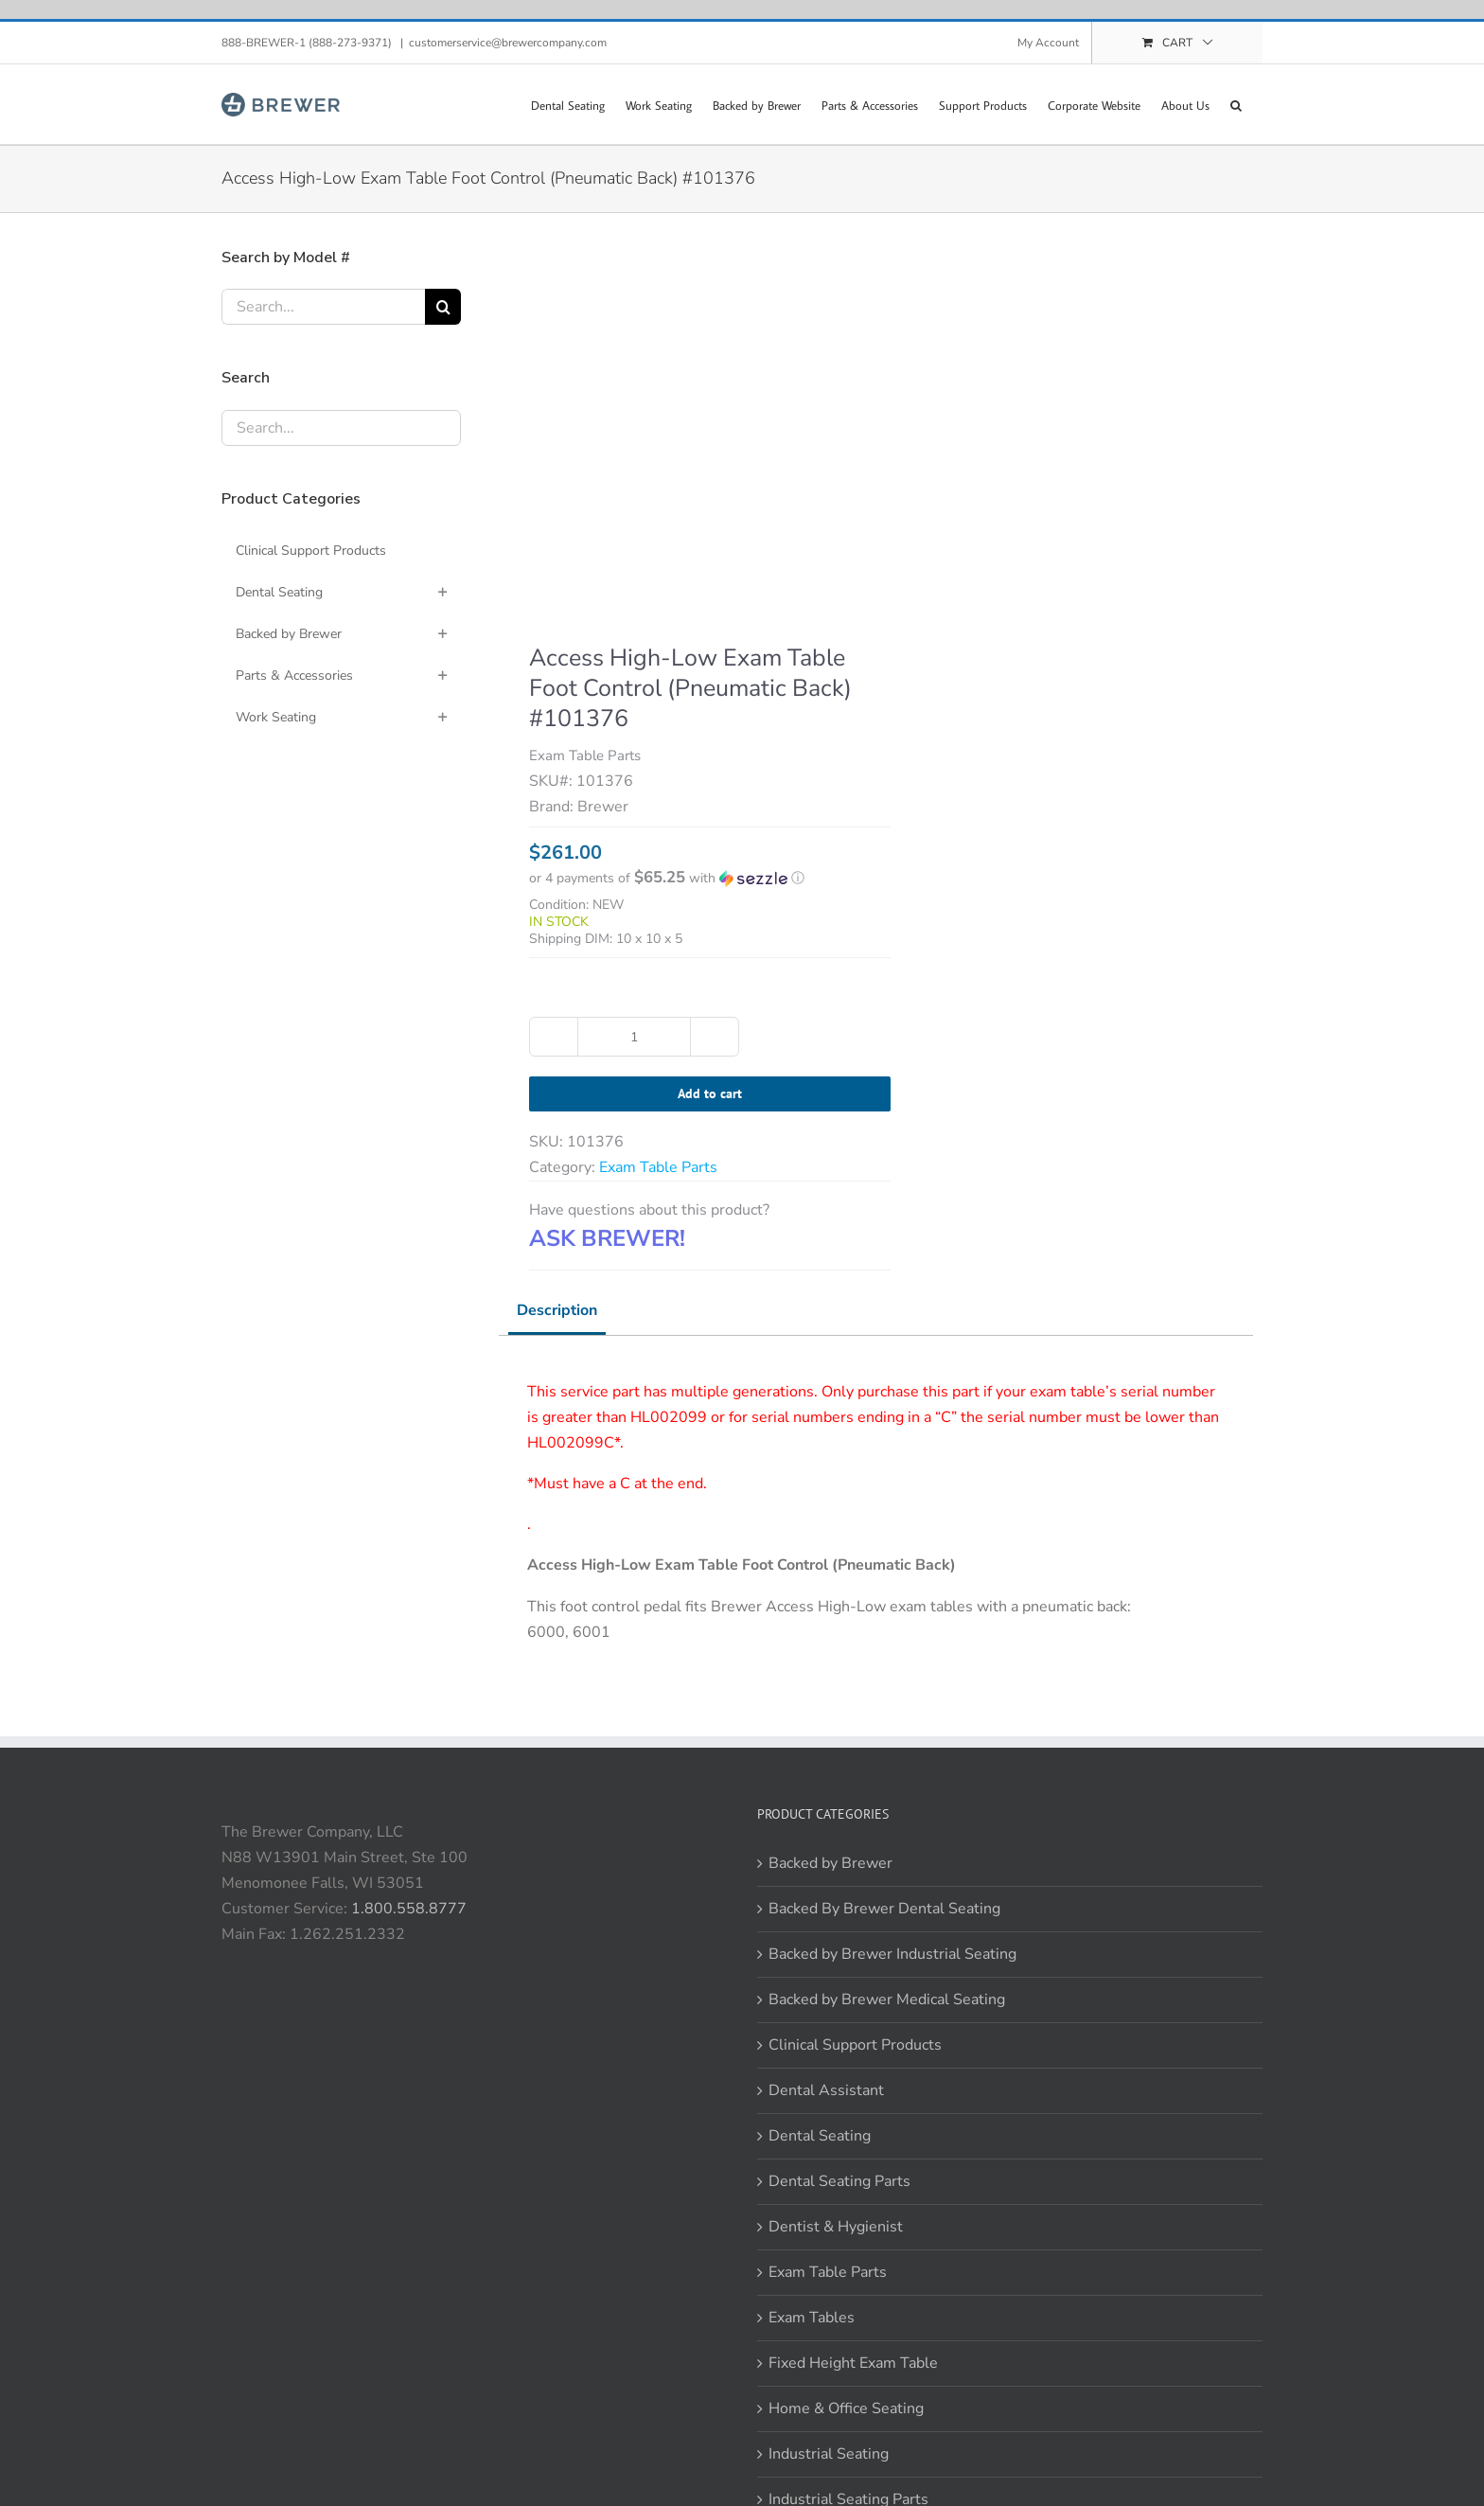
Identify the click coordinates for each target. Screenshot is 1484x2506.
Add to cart (710, 1093)
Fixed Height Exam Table (853, 2363)
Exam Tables (811, 2317)
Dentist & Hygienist (835, 2226)
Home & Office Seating (846, 2408)
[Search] (443, 307)
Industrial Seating (828, 2454)
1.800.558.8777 (409, 1908)
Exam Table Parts (658, 1167)
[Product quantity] (634, 1037)
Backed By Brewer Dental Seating (884, 1908)
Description (557, 1310)
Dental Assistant (826, 2090)
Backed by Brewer (830, 1863)
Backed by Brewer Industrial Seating (892, 1954)
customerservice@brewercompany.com (508, 42)
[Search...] (323, 307)
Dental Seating (819, 2135)
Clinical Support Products (855, 2045)
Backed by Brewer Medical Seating (886, 1999)
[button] (1236, 104)
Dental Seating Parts (839, 2181)
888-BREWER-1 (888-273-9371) (308, 42)
